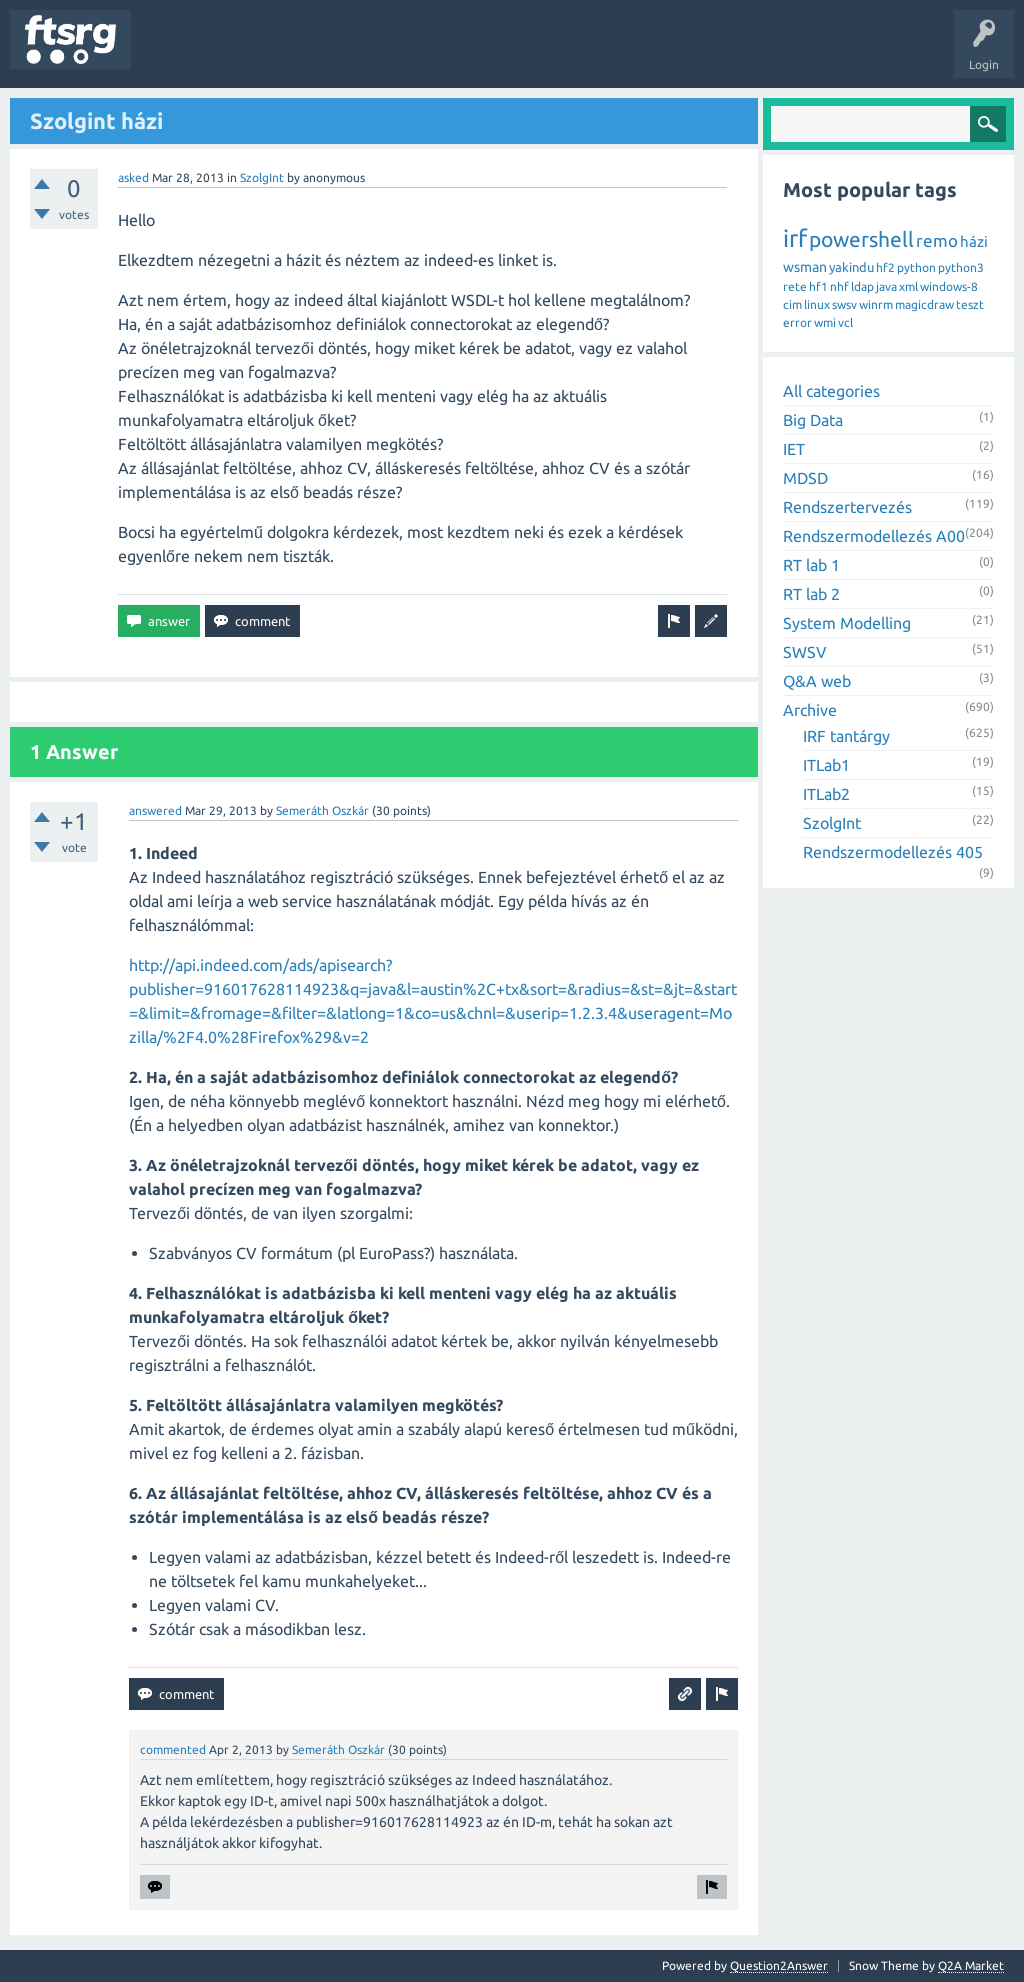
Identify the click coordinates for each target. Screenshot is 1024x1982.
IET (794, 449)
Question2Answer (779, 1965)
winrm (876, 304)
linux (817, 304)
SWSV (805, 652)
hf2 (885, 267)
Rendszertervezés (847, 507)
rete (795, 286)
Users (396, 54)
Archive (810, 710)
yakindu (851, 267)
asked (133, 177)
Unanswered (257, 54)
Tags (334, 54)
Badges (458, 54)
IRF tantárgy (846, 736)
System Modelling (847, 623)
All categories (831, 391)
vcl (845, 322)
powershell (861, 239)
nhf (839, 286)
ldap (862, 286)
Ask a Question (591, 54)
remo (937, 240)
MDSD (805, 478)
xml (908, 286)
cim (792, 304)
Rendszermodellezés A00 (874, 536)
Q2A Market (971, 1965)
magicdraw (924, 304)
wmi (825, 322)
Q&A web (817, 681)
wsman (805, 267)
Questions (173, 54)
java (886, 286)
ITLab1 (826, 765)
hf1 (818, 286)
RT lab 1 (811, 565)
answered (155, 810)
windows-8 (949, 286)
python (916, 267)
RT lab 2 (811, 594)
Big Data (813, 420)
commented (173, 1749)
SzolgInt (262, 177)
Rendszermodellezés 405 (893, 852)
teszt (970, 304)
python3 (961, 267)
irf (795, 238)
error (797, 322)
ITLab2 (826, 794)
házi (974, 241)
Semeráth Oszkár (322, 810)
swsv (844, 304)
